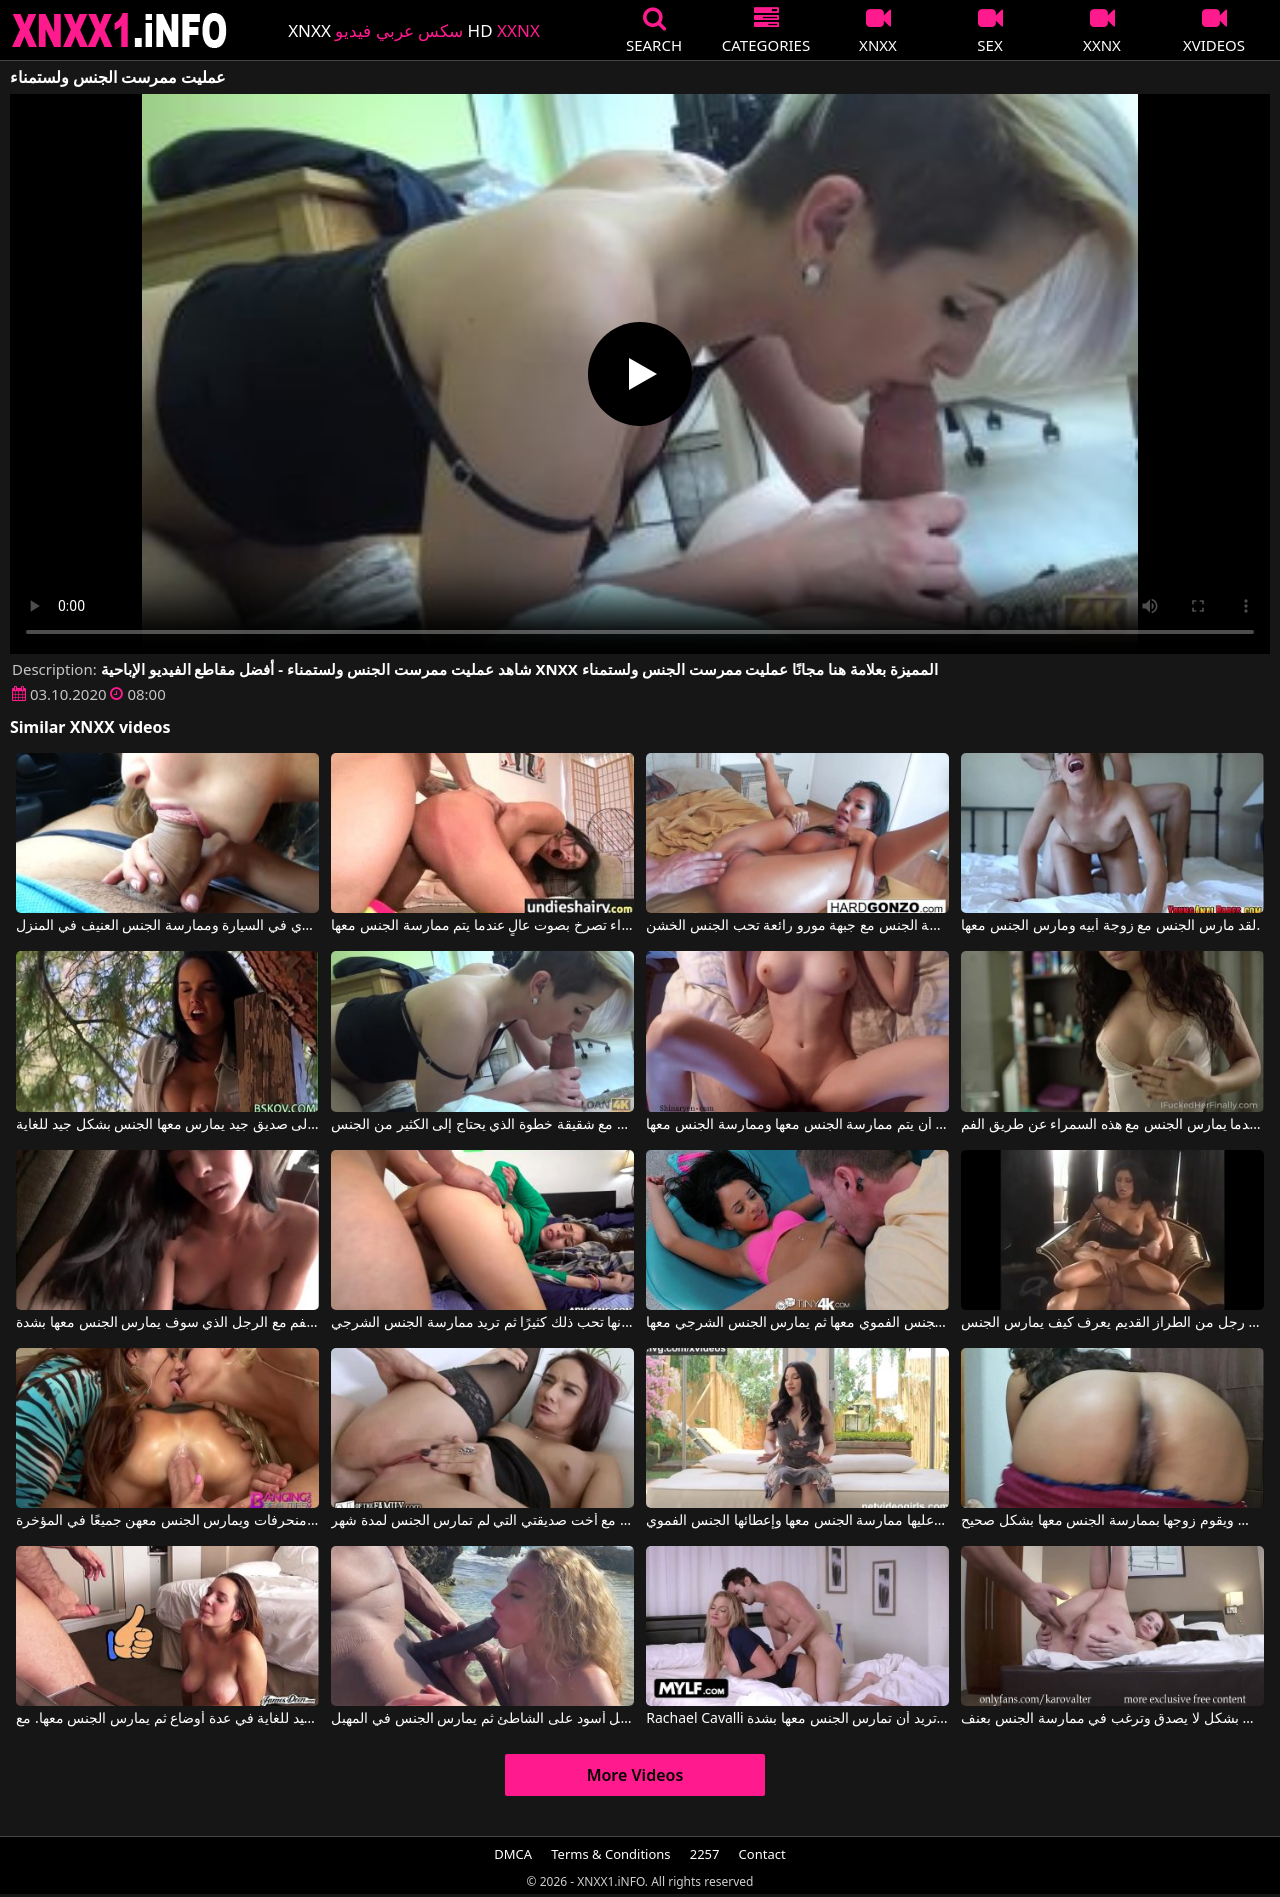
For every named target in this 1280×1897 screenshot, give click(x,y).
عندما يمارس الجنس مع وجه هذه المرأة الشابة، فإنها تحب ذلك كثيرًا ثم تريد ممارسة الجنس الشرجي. (482, 1323)
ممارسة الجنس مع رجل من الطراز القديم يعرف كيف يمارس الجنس (1112, 1323)
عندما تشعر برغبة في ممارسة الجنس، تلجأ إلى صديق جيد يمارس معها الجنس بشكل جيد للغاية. (167, 1125)
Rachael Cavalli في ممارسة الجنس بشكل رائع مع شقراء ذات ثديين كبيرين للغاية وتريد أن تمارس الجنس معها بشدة (797, 1719)
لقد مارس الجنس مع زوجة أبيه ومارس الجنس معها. (1110, 926)
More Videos (635, 1775)
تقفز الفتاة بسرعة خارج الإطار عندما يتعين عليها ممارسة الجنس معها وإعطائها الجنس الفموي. (797, 1521)
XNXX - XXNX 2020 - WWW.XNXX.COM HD (120, 30)
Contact (762, 1854)
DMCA (513, 1854)
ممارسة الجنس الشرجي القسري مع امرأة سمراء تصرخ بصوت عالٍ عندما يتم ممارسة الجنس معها (482, 926)
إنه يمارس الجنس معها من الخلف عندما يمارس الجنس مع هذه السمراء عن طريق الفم (1112, 1125)
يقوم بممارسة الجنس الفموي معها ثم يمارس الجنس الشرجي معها (797, 1323)
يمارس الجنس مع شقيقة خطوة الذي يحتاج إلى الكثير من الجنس (482, 1125)
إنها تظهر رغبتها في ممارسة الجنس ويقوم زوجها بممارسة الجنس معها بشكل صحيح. (1112, 1521)
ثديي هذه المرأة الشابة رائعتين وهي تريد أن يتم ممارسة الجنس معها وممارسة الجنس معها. (797, 1125)
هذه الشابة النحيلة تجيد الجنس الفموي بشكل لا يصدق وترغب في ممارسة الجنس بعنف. (1112, 1719)
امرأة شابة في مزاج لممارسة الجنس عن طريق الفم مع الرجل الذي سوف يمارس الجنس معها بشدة (167, 1323)
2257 (705, 1854)
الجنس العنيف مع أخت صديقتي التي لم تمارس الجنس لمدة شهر (482, 1521)
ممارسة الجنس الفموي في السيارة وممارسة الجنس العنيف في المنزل (167, 926)
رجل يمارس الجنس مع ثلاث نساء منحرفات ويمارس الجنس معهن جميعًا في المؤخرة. (167, 1521)
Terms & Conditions (610, 1854)
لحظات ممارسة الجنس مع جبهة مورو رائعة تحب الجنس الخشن (797, 926)
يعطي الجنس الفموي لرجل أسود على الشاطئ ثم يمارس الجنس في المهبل (482, 1719)
